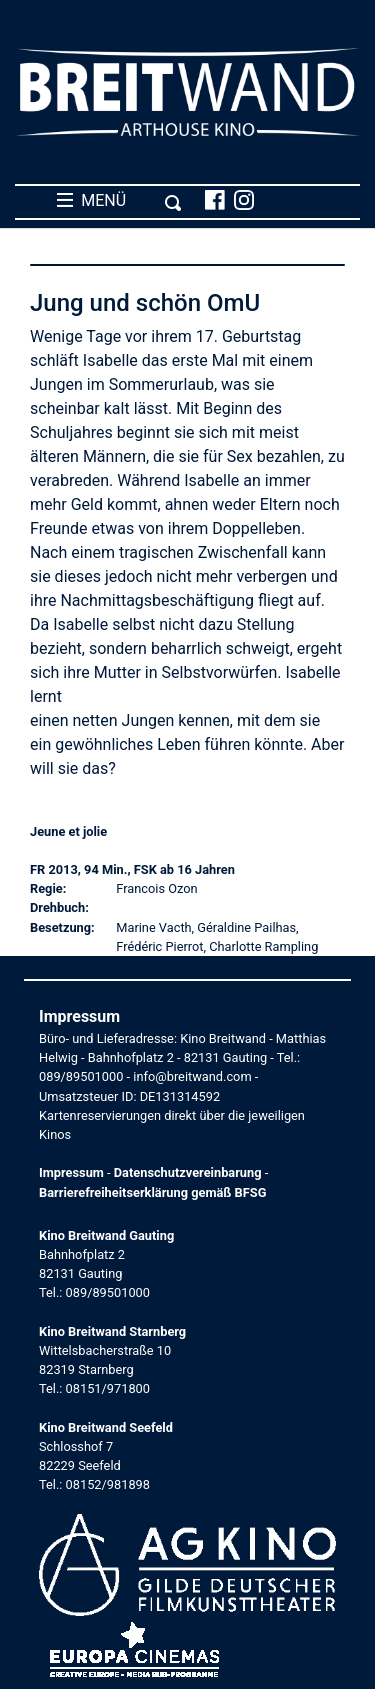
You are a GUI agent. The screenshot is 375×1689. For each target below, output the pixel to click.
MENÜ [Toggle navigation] (119, 201)
